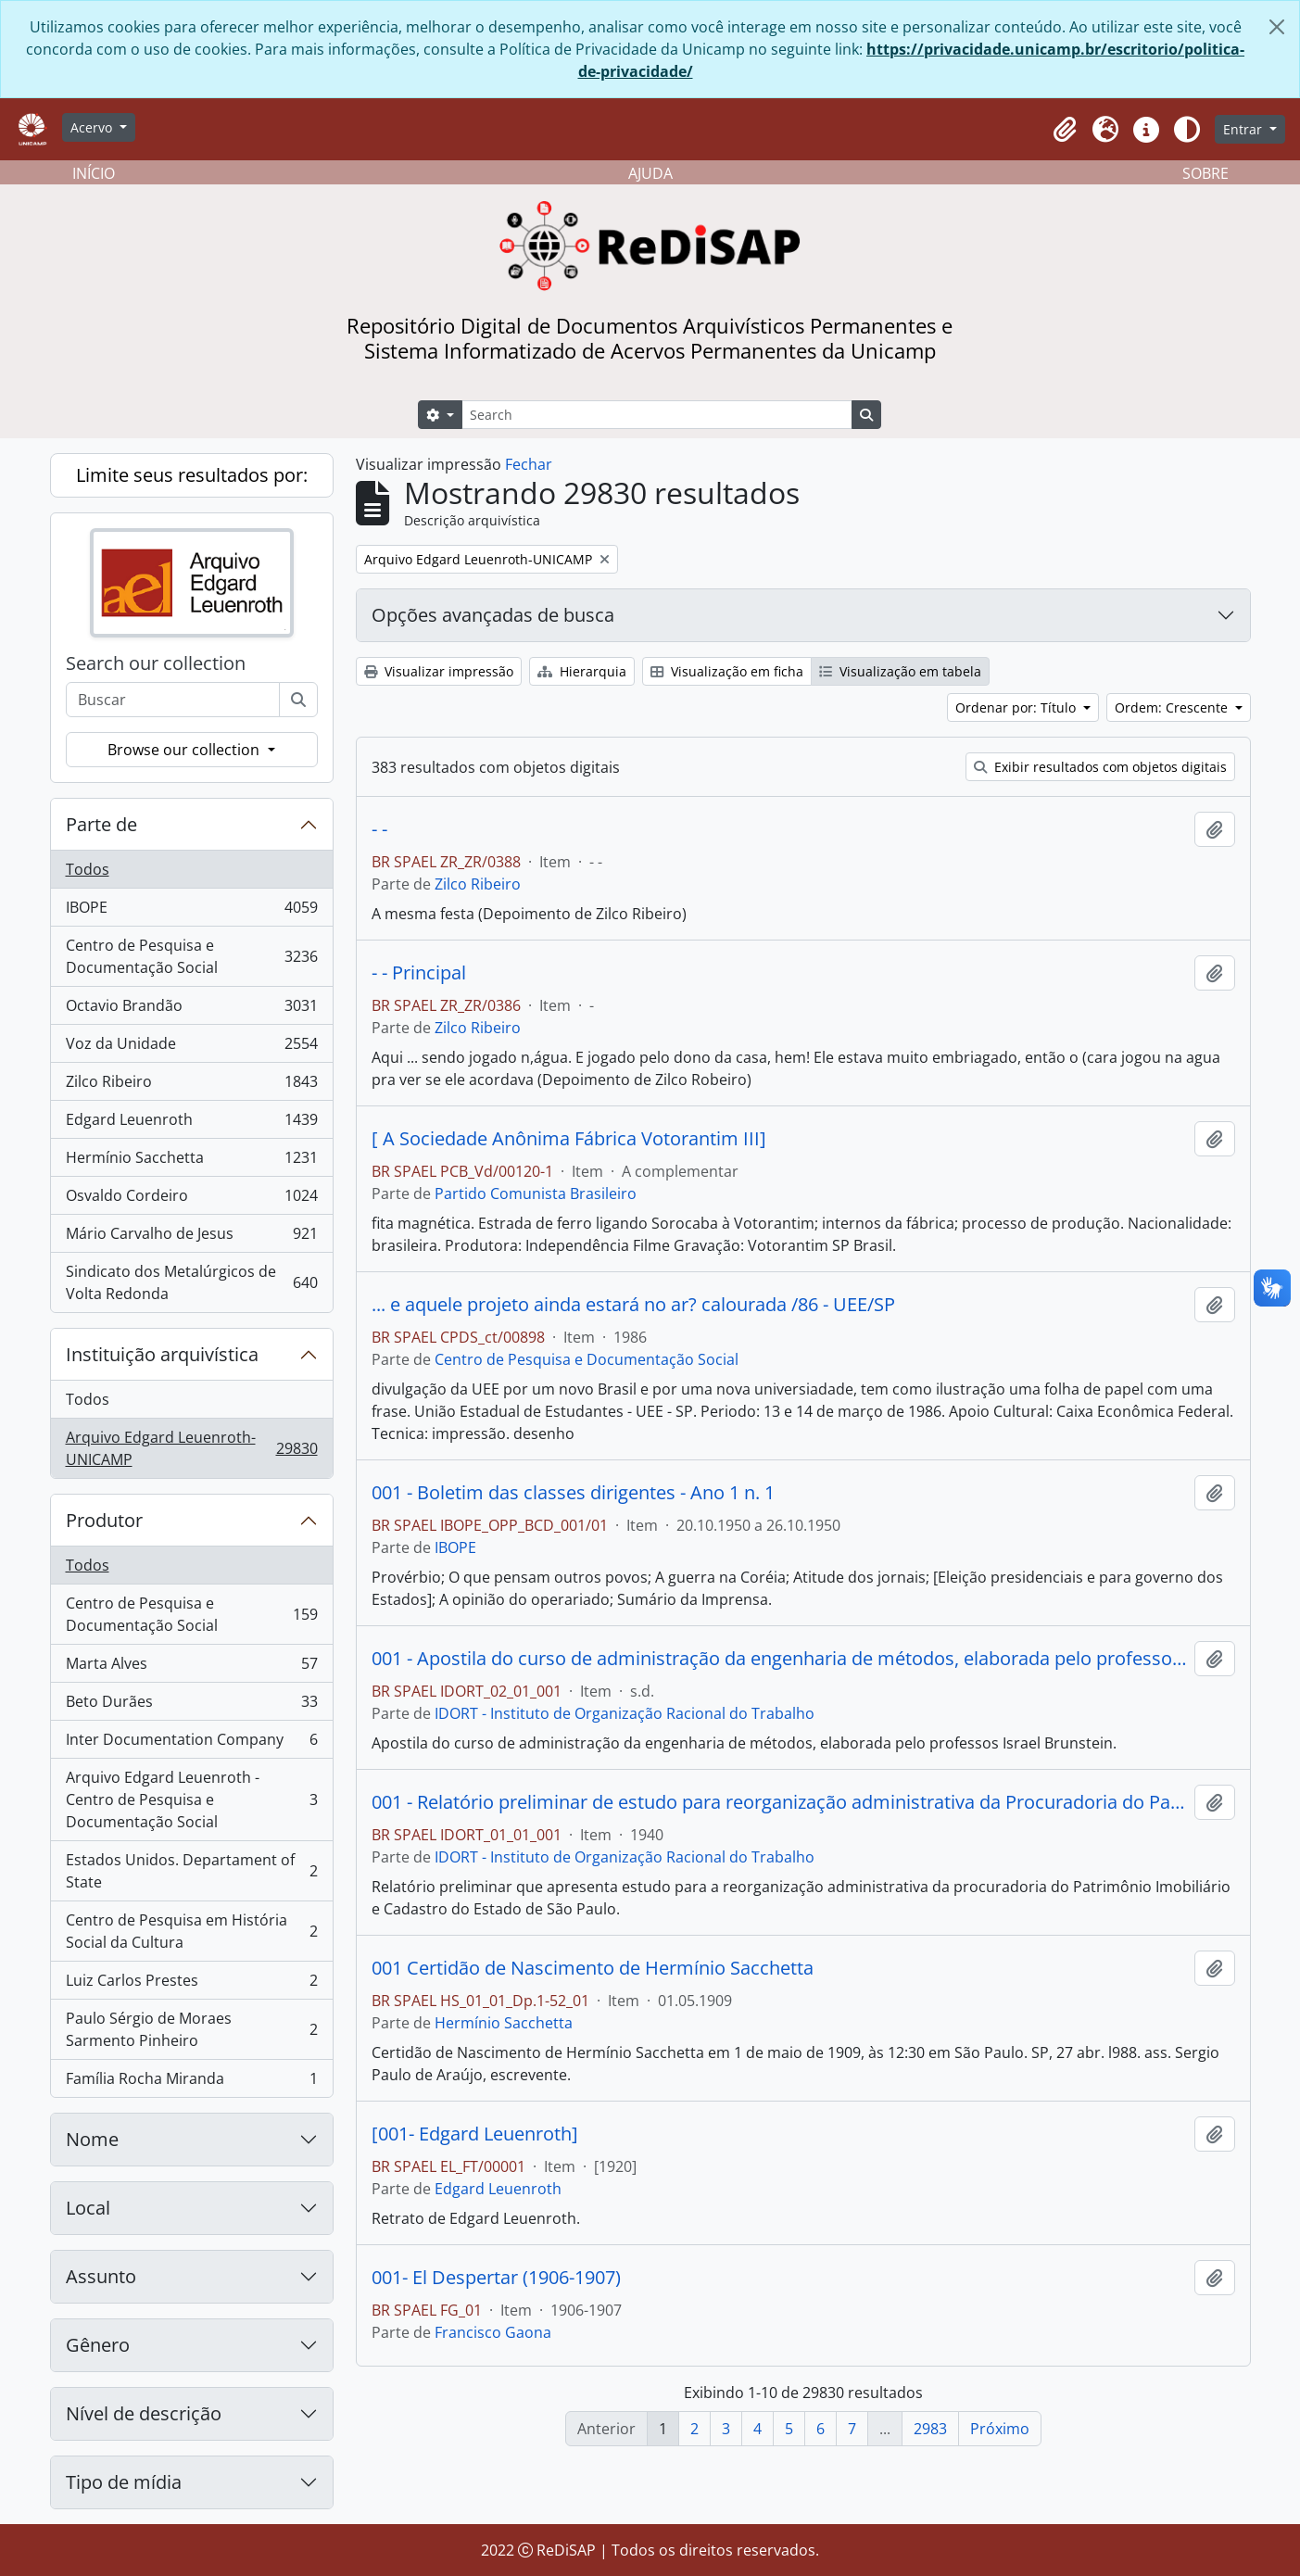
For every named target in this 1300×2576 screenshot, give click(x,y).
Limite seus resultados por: (192, 474)
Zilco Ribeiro (191, 1085)
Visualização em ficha (726, 671)
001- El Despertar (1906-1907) (496, 2278)
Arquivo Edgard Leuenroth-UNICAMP (191, 1448)
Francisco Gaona (493, 2332)
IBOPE (191, 911)
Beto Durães (191, 1705)
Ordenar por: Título (1017, 707)
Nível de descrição (143, 2413)
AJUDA (650, 173)
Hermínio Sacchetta (191, 1161)
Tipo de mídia (124, 2481)
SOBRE (1205, 173)
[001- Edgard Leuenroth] (475, 2134)
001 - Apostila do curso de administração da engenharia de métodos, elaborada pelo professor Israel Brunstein (779, 1659)
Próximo (999, 2428)
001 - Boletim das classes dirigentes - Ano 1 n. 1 (573, 1493)
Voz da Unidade (191, 1047)
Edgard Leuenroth (191, 1123)
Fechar (528, 464)
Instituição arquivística (162, 1354)
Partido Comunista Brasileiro (536, 1193)
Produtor (104, 1520)
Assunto (101, 2276)
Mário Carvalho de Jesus (191, 1237)
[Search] (656, 414)
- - (379, 829)
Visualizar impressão (438, 671)
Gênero (98, 2344)
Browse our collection (185, 749)
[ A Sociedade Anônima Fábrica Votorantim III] (569, 1139)
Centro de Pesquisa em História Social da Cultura (191, 1931)
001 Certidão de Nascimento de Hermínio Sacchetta (593, 1968)
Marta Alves (191, 1667)
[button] (1064, 129)
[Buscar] (298, 699)
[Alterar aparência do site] (1187, 129)
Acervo (93, 127)
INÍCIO (93, 173)
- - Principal (419, 973)
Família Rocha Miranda (191, 2082)
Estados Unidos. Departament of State (191, 1871)
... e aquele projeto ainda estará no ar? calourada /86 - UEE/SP (633, 1305)
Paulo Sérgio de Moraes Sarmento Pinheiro (191, 2029)
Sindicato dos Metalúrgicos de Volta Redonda (191, 1282)
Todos (87, 869)
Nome (92, 2139)
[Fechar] (1277, 27)
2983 (930, 2428)
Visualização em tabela (900, 671)
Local (88, 2207)
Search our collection (156, 663)
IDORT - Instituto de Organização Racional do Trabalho (624, 1713)
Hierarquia (581, 671)
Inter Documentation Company (191, 1743)
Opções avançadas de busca (493, 614)
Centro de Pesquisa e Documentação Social (191, 956)
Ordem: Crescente (1173, 707)
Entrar (1244, 129)
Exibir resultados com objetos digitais (1100, 767)
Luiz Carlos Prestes (191, 1984)
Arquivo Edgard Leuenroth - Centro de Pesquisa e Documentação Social (191, 1799)
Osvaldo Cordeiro (191, 1199)
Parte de (101, 824)
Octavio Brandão (191, 1009)
